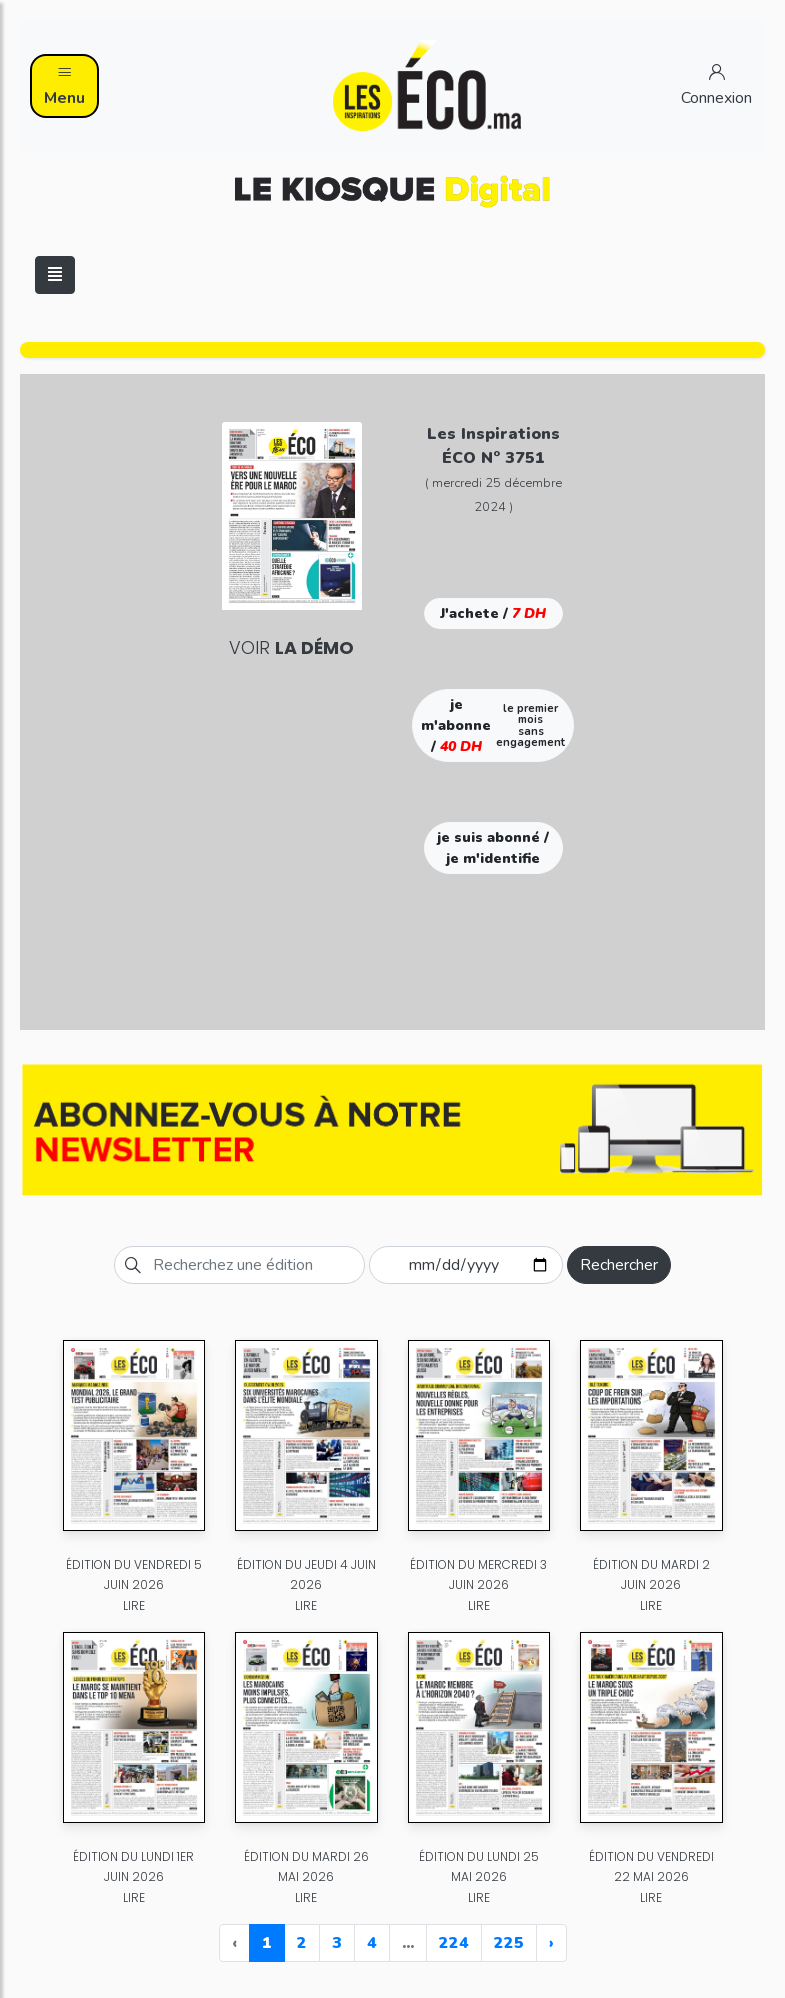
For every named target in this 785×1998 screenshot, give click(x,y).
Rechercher (619, 1265)
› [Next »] (551, 1943)
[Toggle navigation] (55, 275)
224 (454, 1943)
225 (509, 1943)
